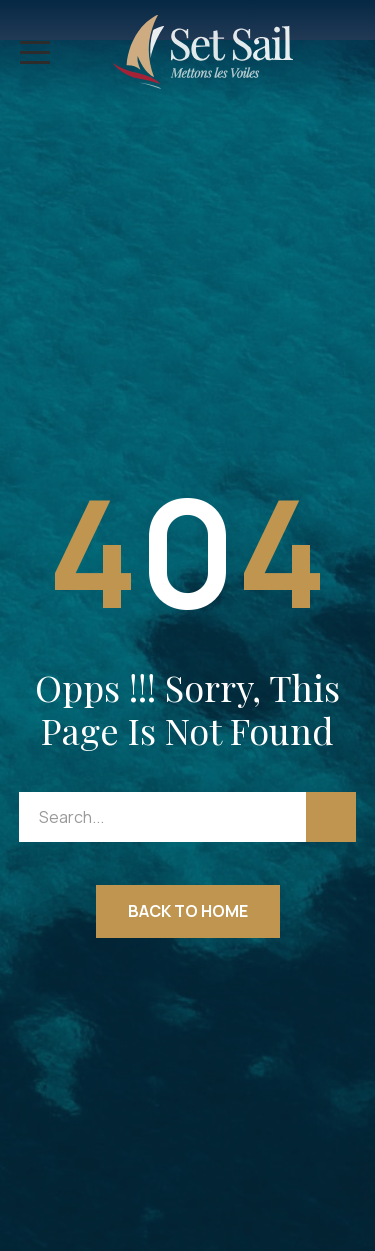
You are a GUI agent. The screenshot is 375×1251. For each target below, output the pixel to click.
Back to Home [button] (188, 911)
